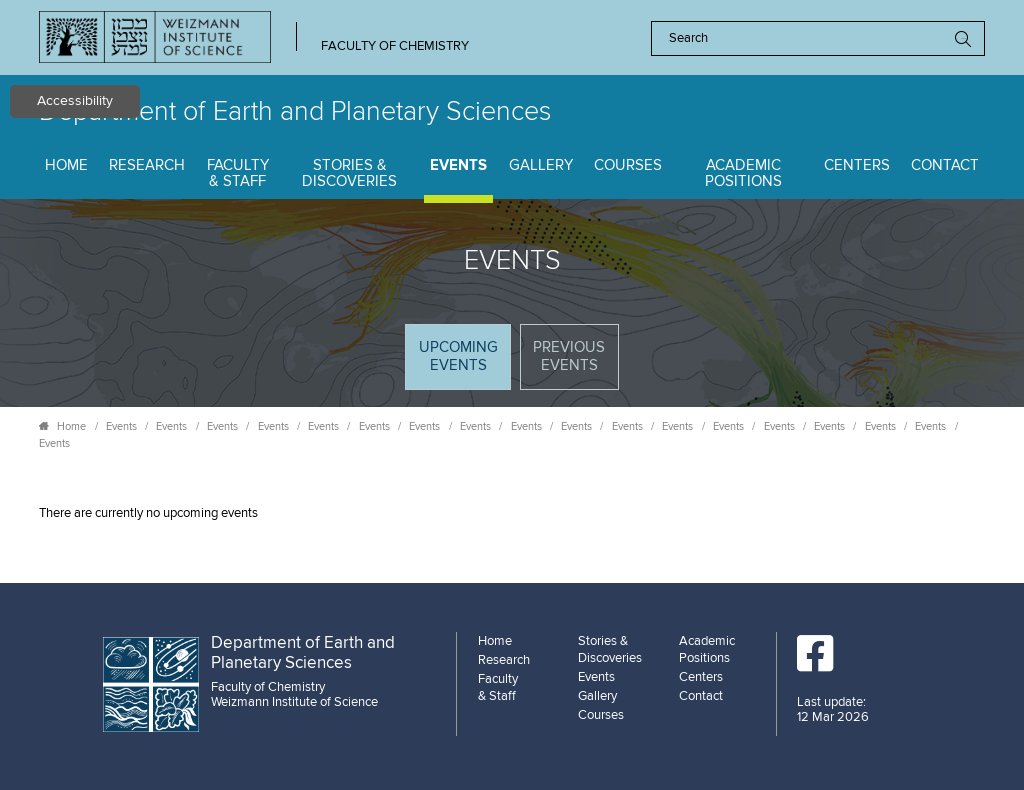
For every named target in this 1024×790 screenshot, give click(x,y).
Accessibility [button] (75, 101)
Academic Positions (743, 174)
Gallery (541, 165)
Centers (857, 165)
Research (147, 165)
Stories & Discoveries (349, 174)
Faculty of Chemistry (395, 46)
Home (66, 165)
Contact (945, 165)
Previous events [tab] (569, 356)
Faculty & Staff (238, 174)
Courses (628, 165)
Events (458, 165)
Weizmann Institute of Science (294, 702)
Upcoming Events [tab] (464, 363)
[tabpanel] (512, 513)
